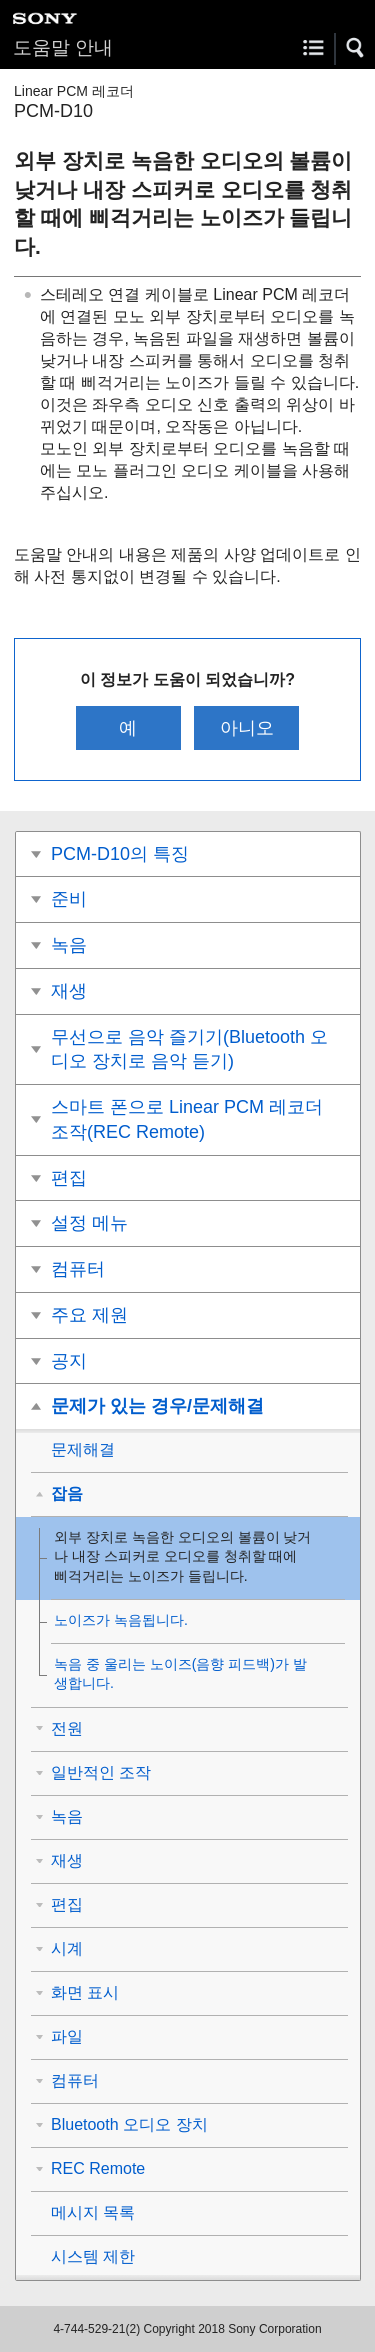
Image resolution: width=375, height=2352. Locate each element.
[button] (356, 48)
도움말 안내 (63, 47)
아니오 (247, 728)
